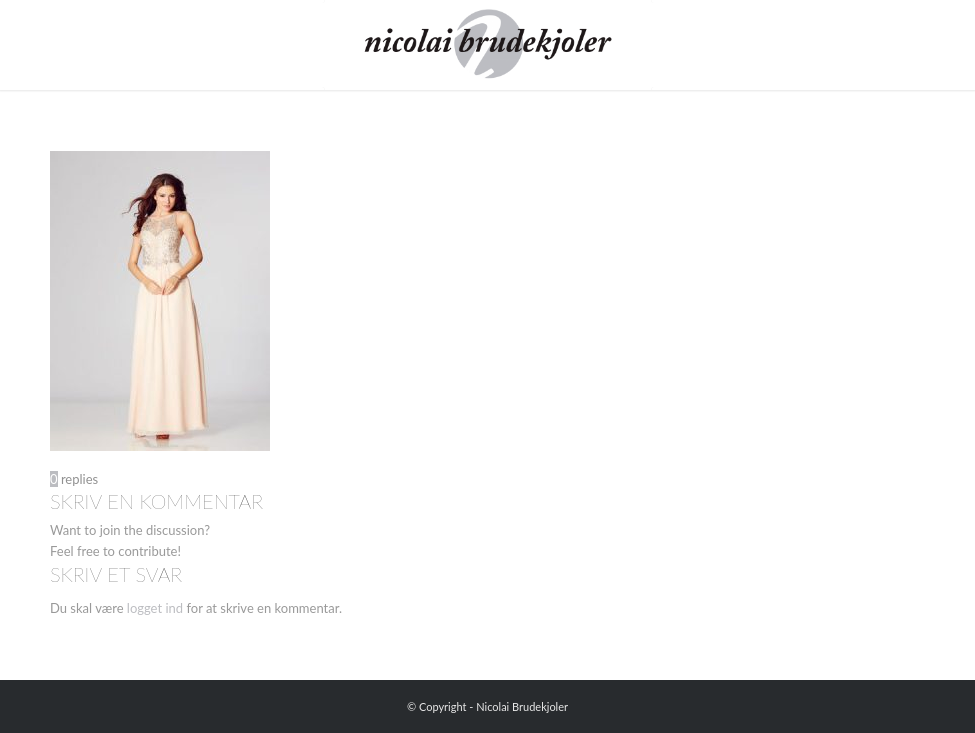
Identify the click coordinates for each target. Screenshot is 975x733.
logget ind (155, 608)
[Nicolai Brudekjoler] (487, 45)
